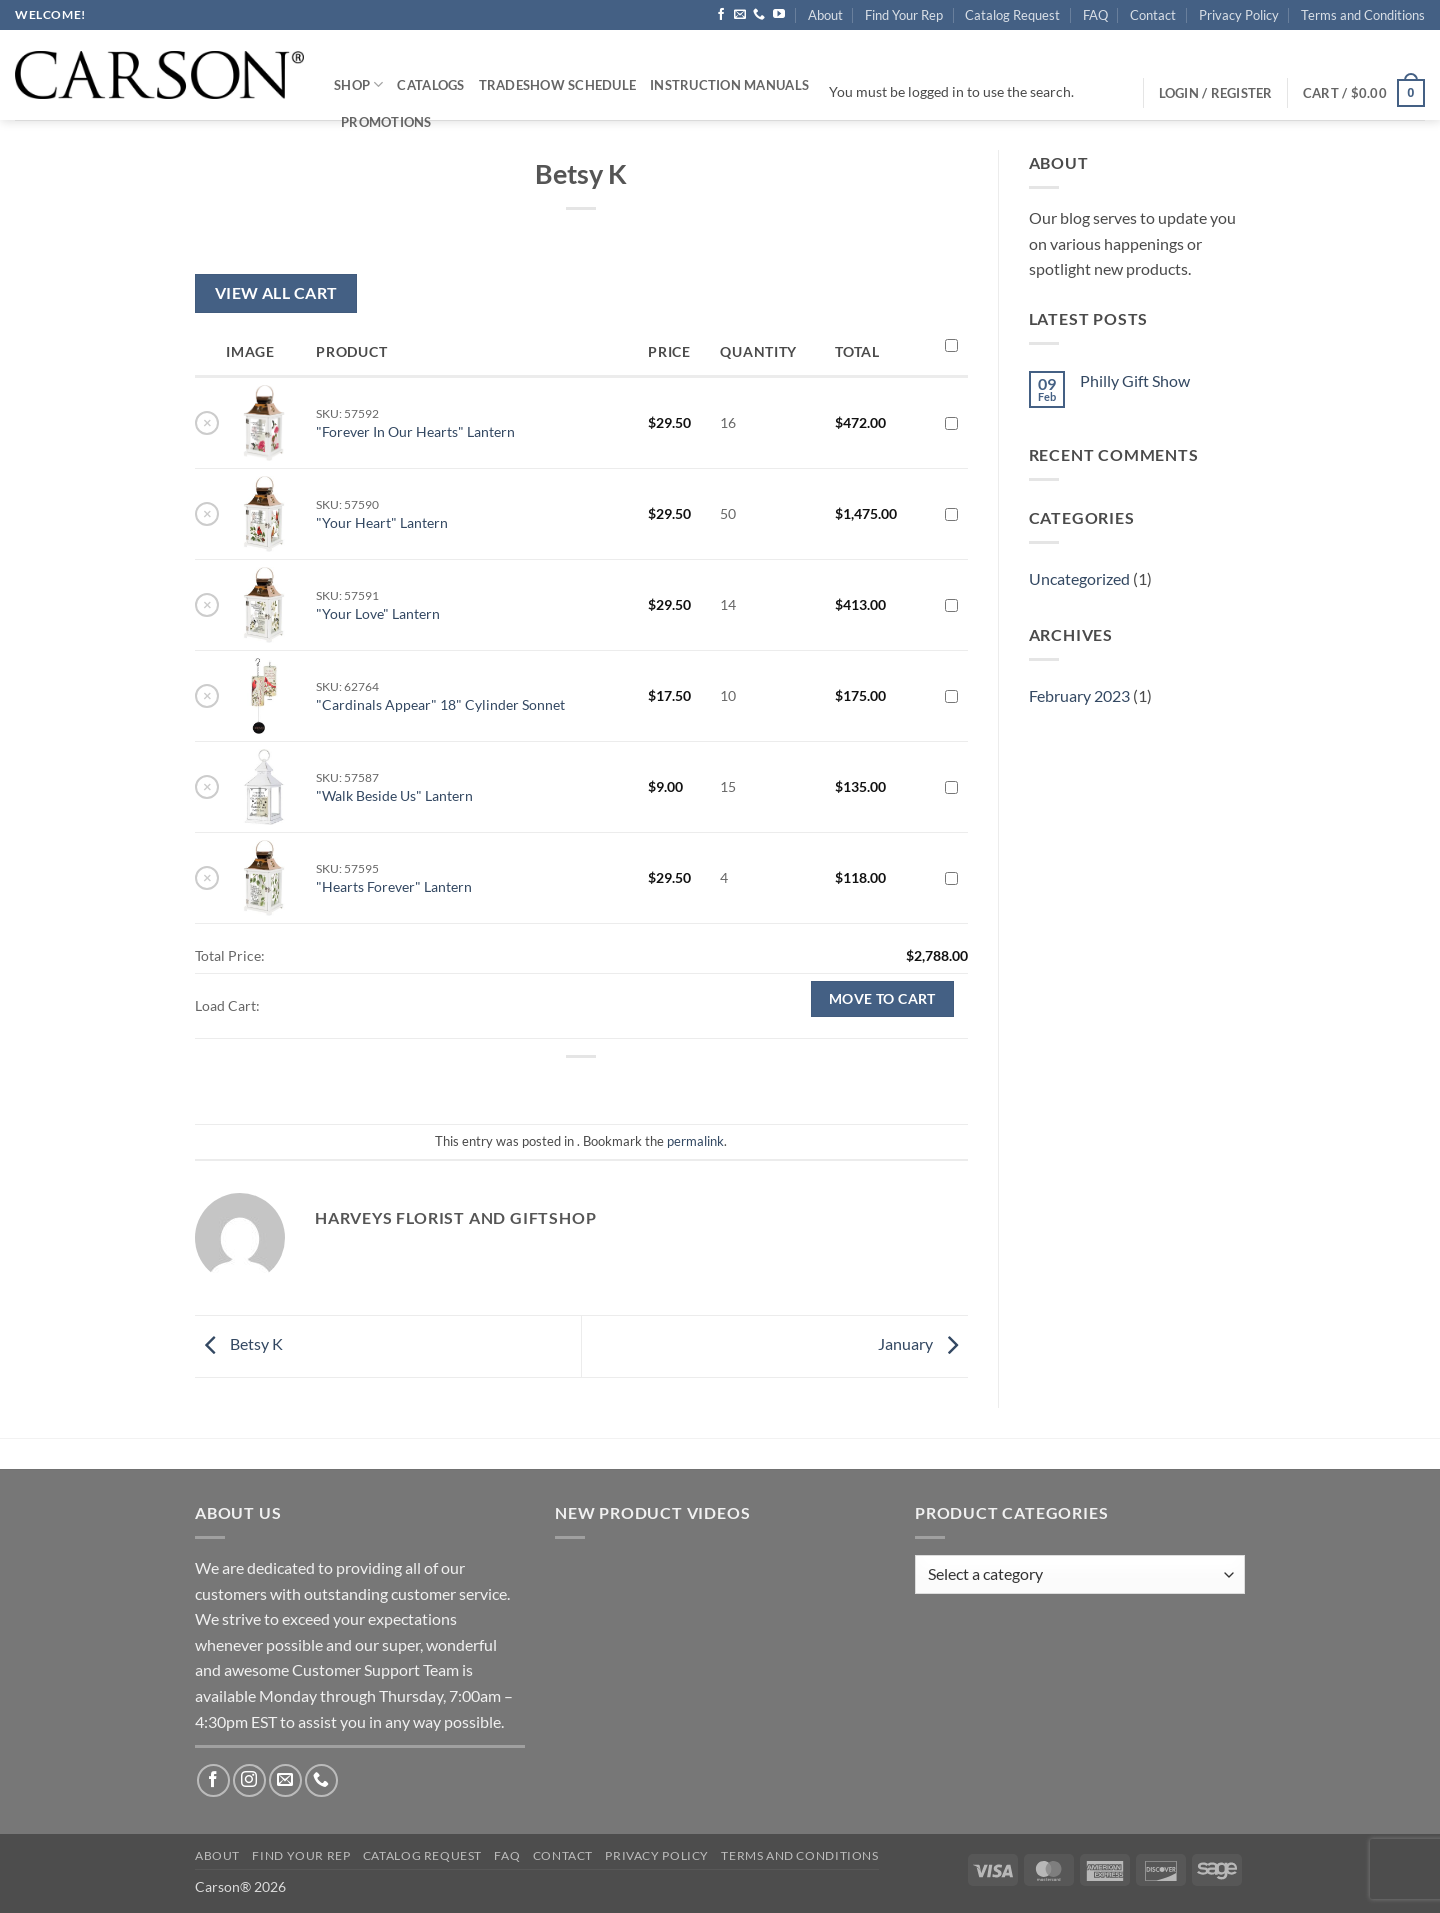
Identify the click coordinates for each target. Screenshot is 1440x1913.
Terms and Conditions (1363, 15)
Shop (358, 84)
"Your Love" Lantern (378, 613)
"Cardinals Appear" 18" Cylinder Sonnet (440, 704)
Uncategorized (1079, 578)
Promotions (386, 122)
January (923, 1344)
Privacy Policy (1239, 15)
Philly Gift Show (1135, 380)
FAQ (1095, 15)
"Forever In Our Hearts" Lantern (415, 431)
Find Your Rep (904, 15)
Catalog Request (1012, 15)
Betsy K (239, 1344)
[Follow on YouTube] (779, 15)
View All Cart (276, 293)
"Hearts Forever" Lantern (394, 886)
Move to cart (882, 998)
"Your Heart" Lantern (382, 522)
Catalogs (430, 85)
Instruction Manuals (729, 85)
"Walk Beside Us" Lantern (394, 795)
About (825, 15)
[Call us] (759, 15)
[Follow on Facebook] (721, 15)
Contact (1153, 15)
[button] (1364, 93)
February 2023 (1079, 695)
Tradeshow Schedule (558, 85)
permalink (695, 1141)
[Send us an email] (740, 15)
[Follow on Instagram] (249, 1780)
